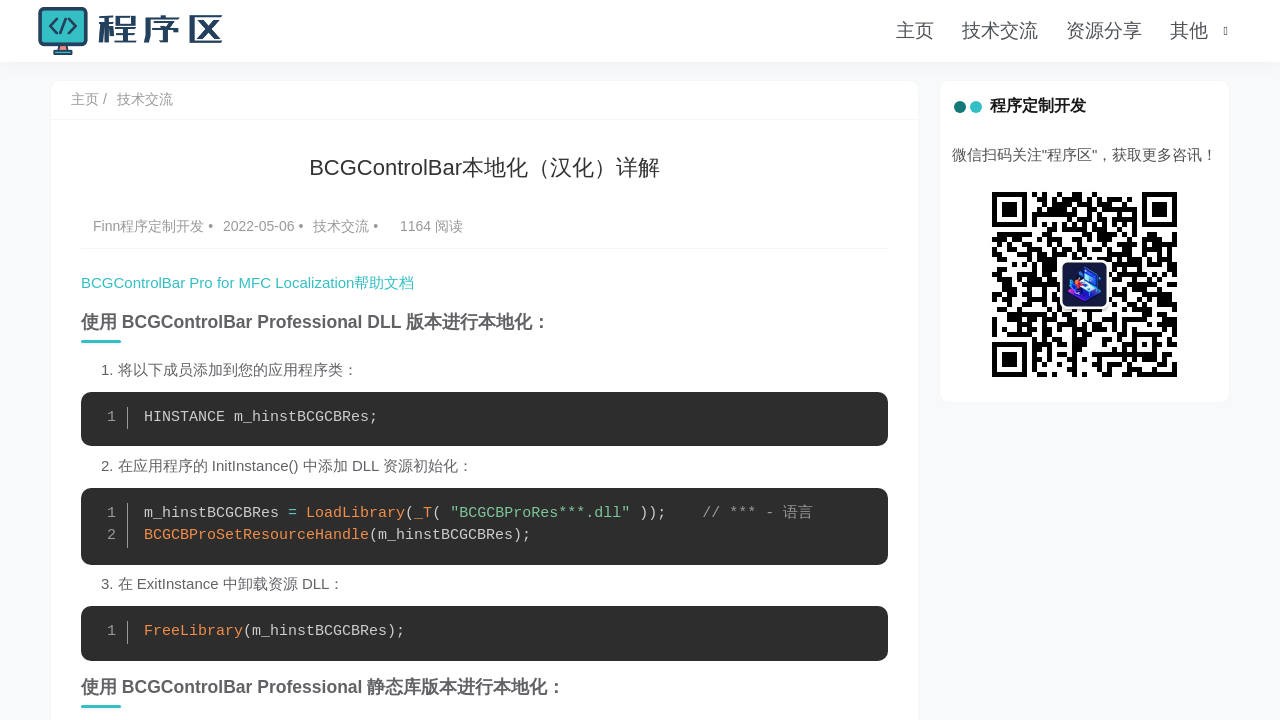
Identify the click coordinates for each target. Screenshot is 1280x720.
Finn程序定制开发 (150, 226)
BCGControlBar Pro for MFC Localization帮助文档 (247, 282)
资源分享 (1104, 30)
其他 (1189, 30)
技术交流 (1000, 30)
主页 (915, 30)
